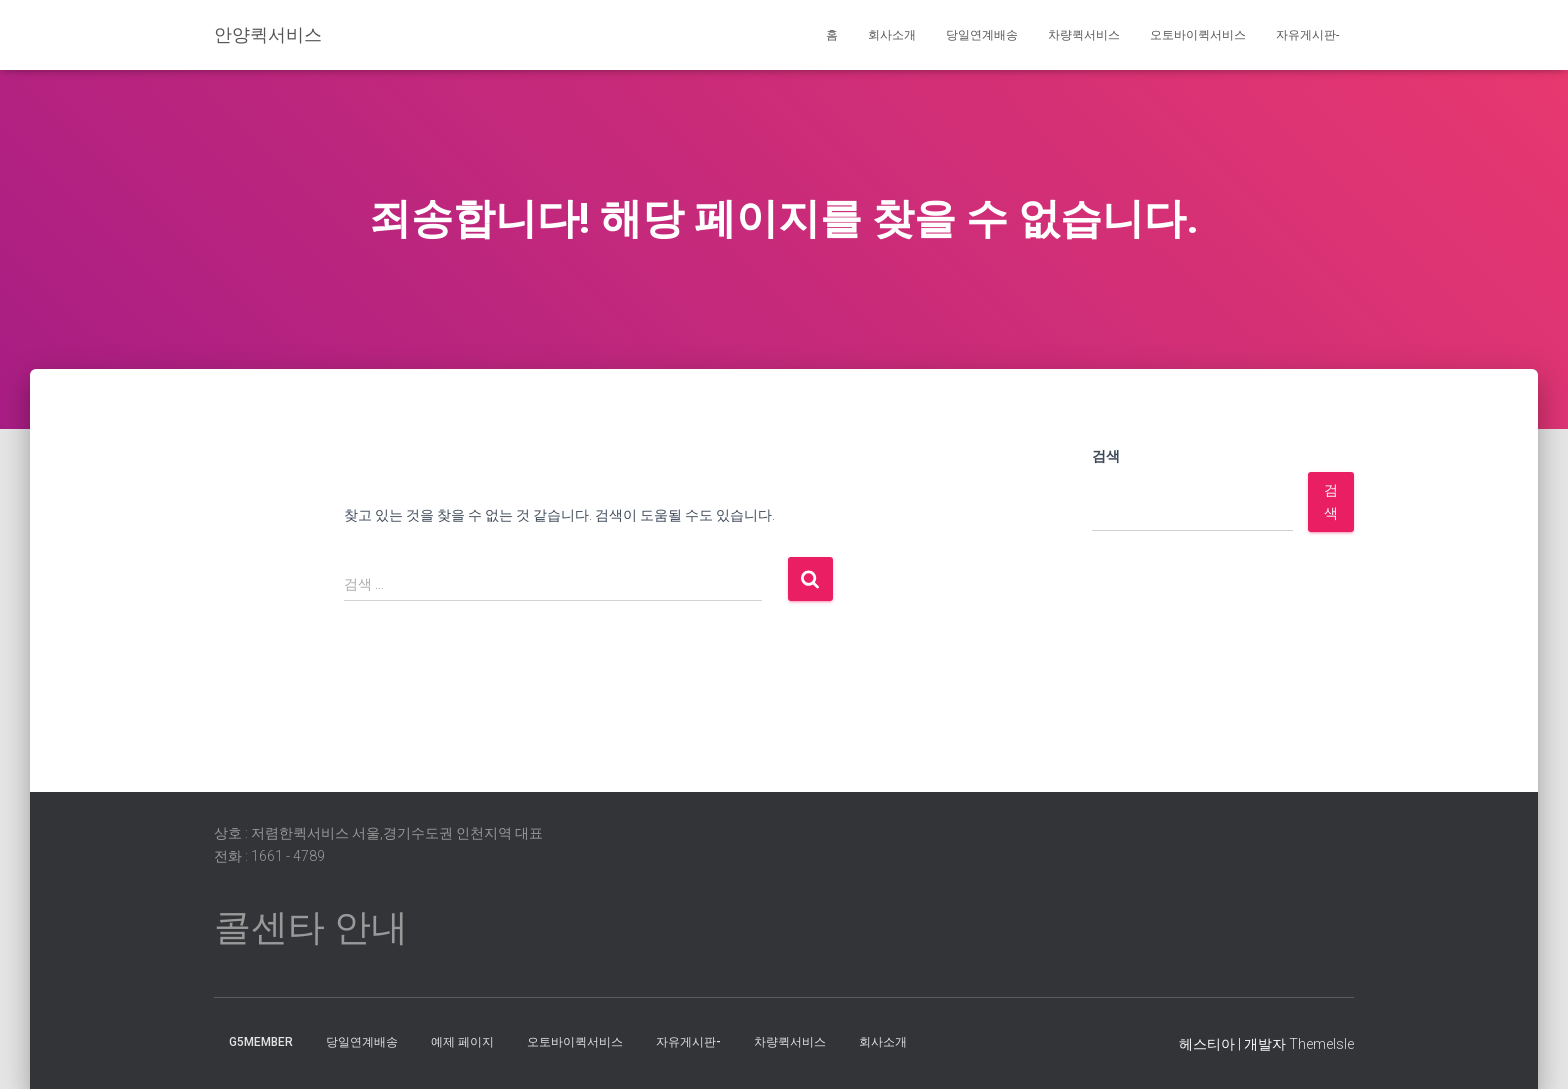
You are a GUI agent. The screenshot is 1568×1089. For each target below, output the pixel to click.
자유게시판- (1307, 35)
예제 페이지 (462, 1042)
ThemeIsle (1321, 1044)
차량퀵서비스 (1084, 35)
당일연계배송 (982, 35)
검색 (1106, 456)
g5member (261, 1042)
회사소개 (892, 35)
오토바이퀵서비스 (1198, 35)
